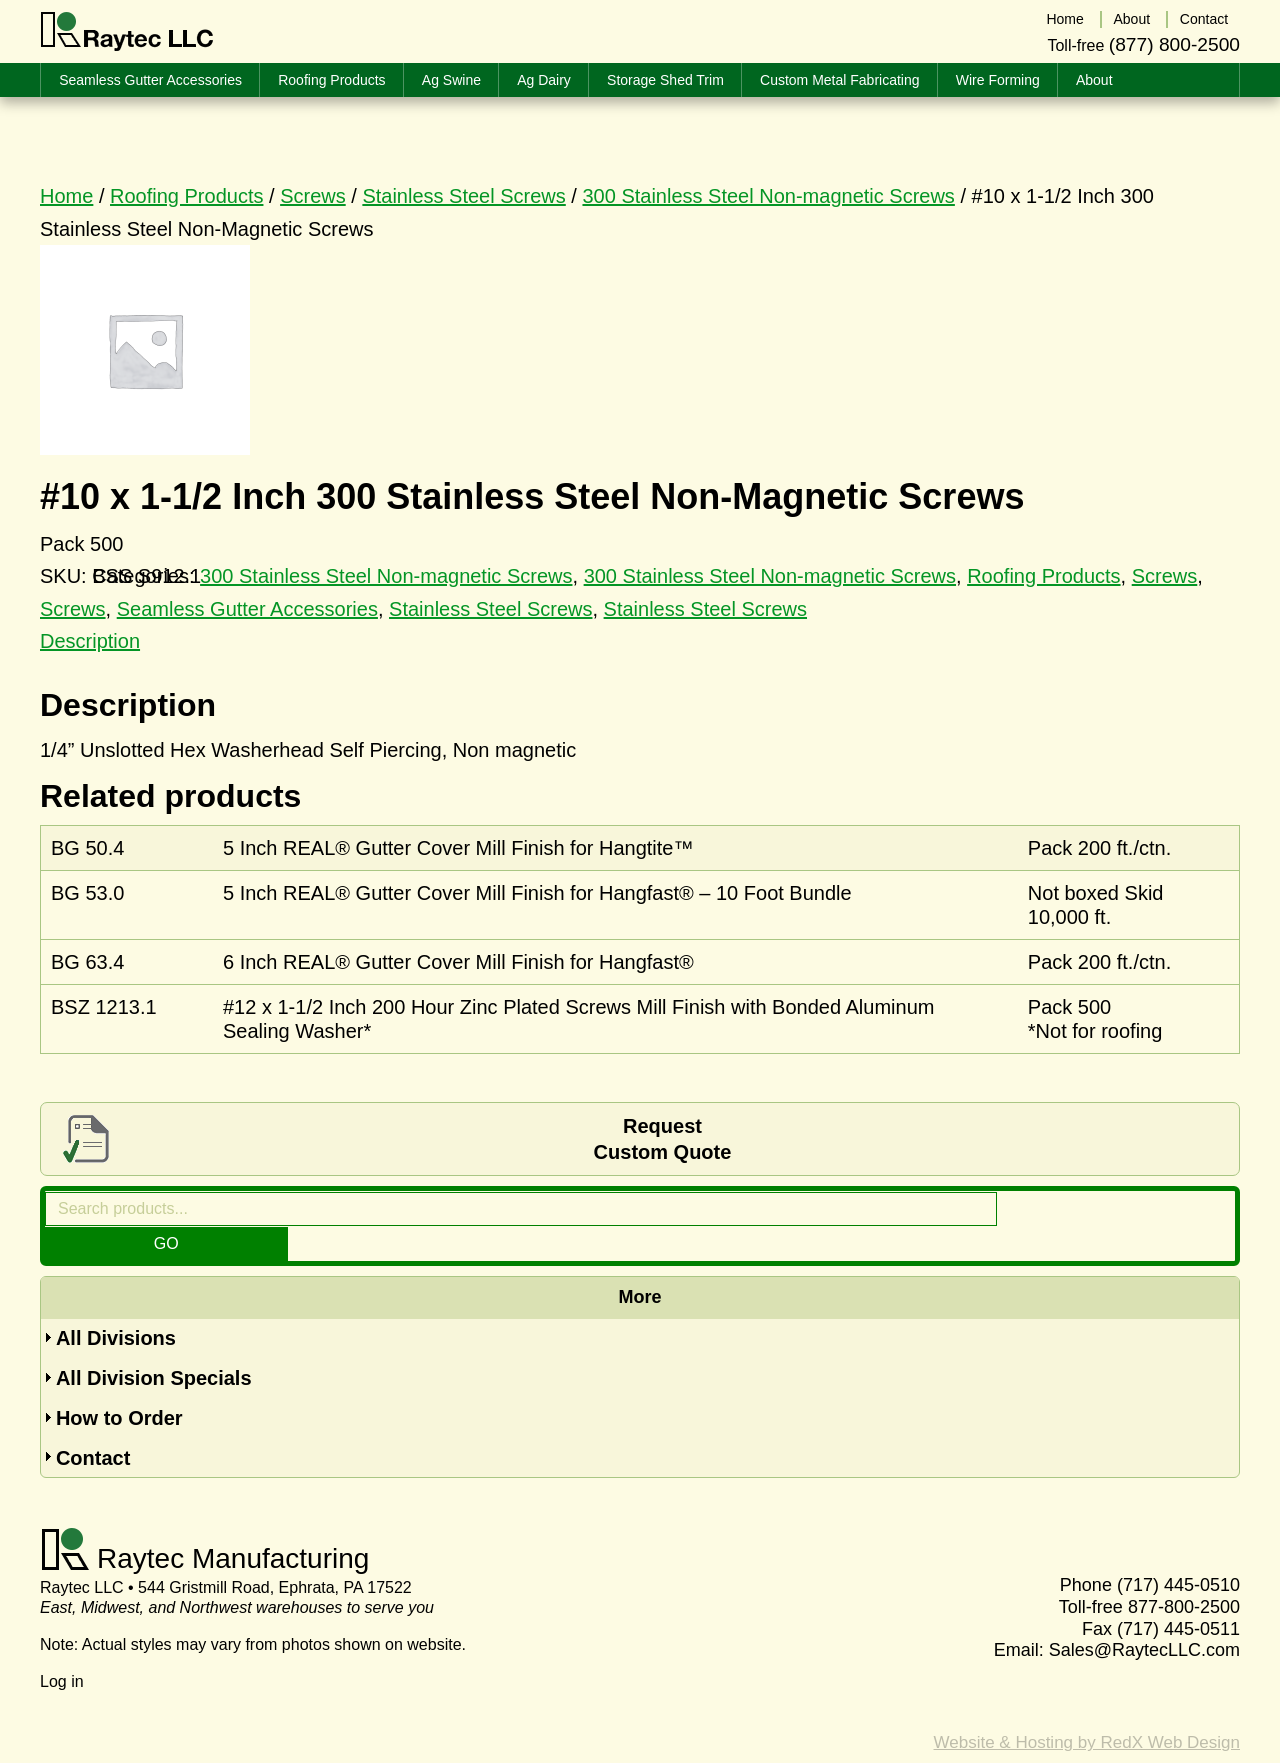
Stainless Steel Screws (463, 196)
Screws (313, 196)
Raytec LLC (127, 32)
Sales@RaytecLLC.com (1144, 1616)
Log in (62, 1647)
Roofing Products (186, 196)
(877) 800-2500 (1174, 43)
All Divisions (116, 1304)
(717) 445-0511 (1178, 1595)
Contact (93, 1424)
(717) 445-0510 (1178, 1552)
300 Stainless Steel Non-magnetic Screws (768, 196)
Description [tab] (90, 641)
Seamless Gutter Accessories (247, 609)
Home (66, 196)
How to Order (119, 1384)
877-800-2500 (1184, 1573)
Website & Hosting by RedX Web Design (1087, 1708)
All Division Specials (154, 1344)
